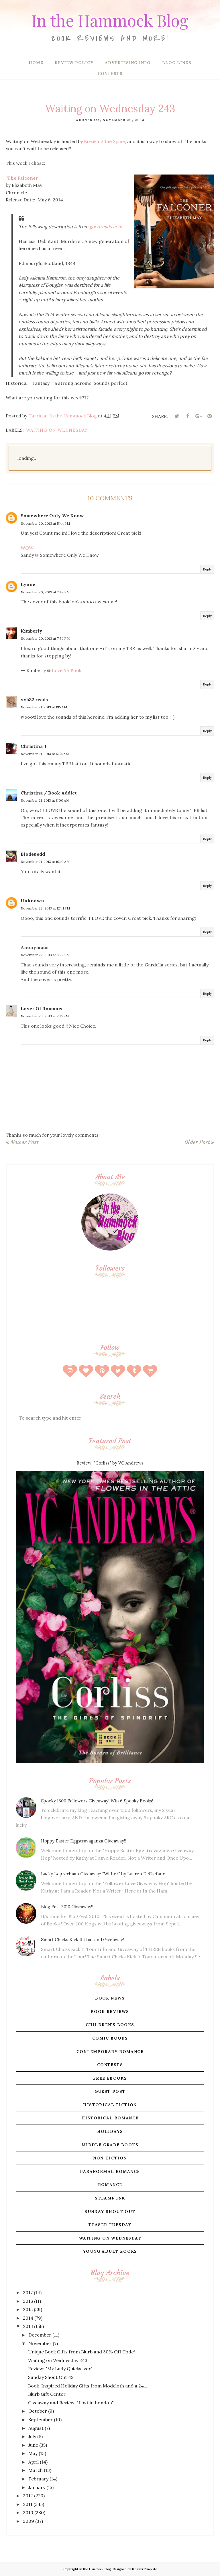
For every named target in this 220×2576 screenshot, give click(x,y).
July (32, 2436)
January (36, 2487)
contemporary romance (110, 2051)
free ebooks (110, 2078)
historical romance (109, 2118)
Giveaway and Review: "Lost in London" (71, 2402)
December (39, 2335)
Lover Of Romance (42, 1008)
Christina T (34, 746)
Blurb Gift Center (47, 2394)
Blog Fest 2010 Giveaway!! (67, 1906)
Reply (207, 569)
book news (110, 1998)
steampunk (110, 2198)
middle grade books (110, 2144)
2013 (28, 2326)
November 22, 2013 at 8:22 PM (45, 955)
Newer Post (24, 1142)
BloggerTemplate (144, 2569)
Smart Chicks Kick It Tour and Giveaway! (82, 1939)
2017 (28, 2292)
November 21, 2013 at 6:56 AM (45, 754)
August (36, 2428)
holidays (110, 2131)
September (40, 2419)
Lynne (28, 584)
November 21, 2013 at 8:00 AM (45, 800)
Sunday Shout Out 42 (51, 2377)
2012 (28, 2495)
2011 (27, 2504)
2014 (28, 2318)
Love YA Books (68, 670)
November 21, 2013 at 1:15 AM (44, 707)
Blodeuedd (33, 854)
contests (110, 2064)
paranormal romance (110, 2171)
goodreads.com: (106, 226)
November (40, 2343)
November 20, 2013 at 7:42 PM (45, 592)
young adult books (110, 2251)
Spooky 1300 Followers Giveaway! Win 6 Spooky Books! (97, 1801)
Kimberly (31, 631)
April (33, 2462)
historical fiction (110, 2104)
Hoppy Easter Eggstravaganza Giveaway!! (83, 1841)
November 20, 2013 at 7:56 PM (45, 638)
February (38, 2479)
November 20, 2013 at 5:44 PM (45, 523)
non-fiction (110, 2158)
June (33, 2445)
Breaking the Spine (104, 141)
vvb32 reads (34, 699)
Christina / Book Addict (49, 793)
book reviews (110, 2011)
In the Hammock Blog (110, 18)
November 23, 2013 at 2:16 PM (45, 1016)
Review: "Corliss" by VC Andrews (110, 1463)
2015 (28, 2309)
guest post (110, 2091)
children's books (110, 2024)
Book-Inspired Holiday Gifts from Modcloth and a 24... (87, 2386)
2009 (28, 2521)
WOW (27, 548)
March (35, 2470)
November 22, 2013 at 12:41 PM (45, 908)
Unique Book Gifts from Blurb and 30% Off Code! (81, 2352)
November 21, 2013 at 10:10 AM (45, 861)
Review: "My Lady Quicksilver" (60, 2368)
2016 (28, 2301)
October (37, 2411)
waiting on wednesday (57, 430)
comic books (110, 2038)
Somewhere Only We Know (52, 515)
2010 (28, 2512)
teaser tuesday (110, 2224)
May (33, 2453)
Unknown (32, 900)
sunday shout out (110, 2211)
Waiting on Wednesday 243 (57, 2360)
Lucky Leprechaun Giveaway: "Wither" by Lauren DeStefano (103, 1873)
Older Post (197, 1142)
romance (110, 2184)
